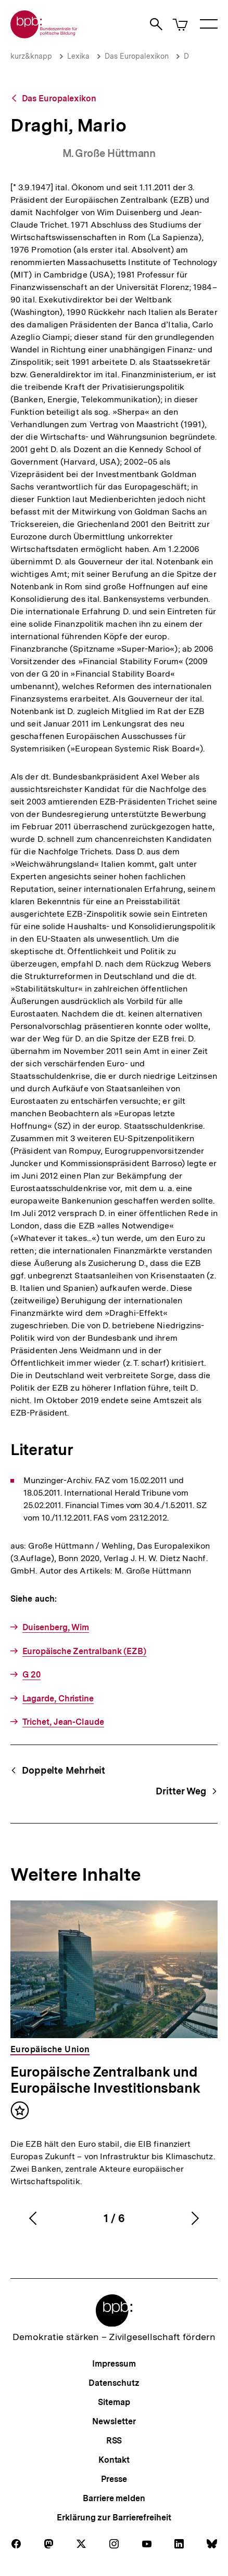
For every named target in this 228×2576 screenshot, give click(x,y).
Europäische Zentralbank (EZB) (84, 1651)
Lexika (78, 56)
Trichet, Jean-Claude (63, 1722)
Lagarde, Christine (58, 1698)
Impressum (113, 2364)
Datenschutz (113, 2383)
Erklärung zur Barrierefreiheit (114, 2517)
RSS (114, 2441)
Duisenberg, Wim (56, 1627)
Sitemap (114, 2402)
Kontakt (114, 2460)
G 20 (31, 1675)
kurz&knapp (31, 56)
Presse (113, 2479)
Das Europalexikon (137, 56)
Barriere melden (114, 2498)
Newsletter (113, 2421)
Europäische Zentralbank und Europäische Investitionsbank (105, 2080)
